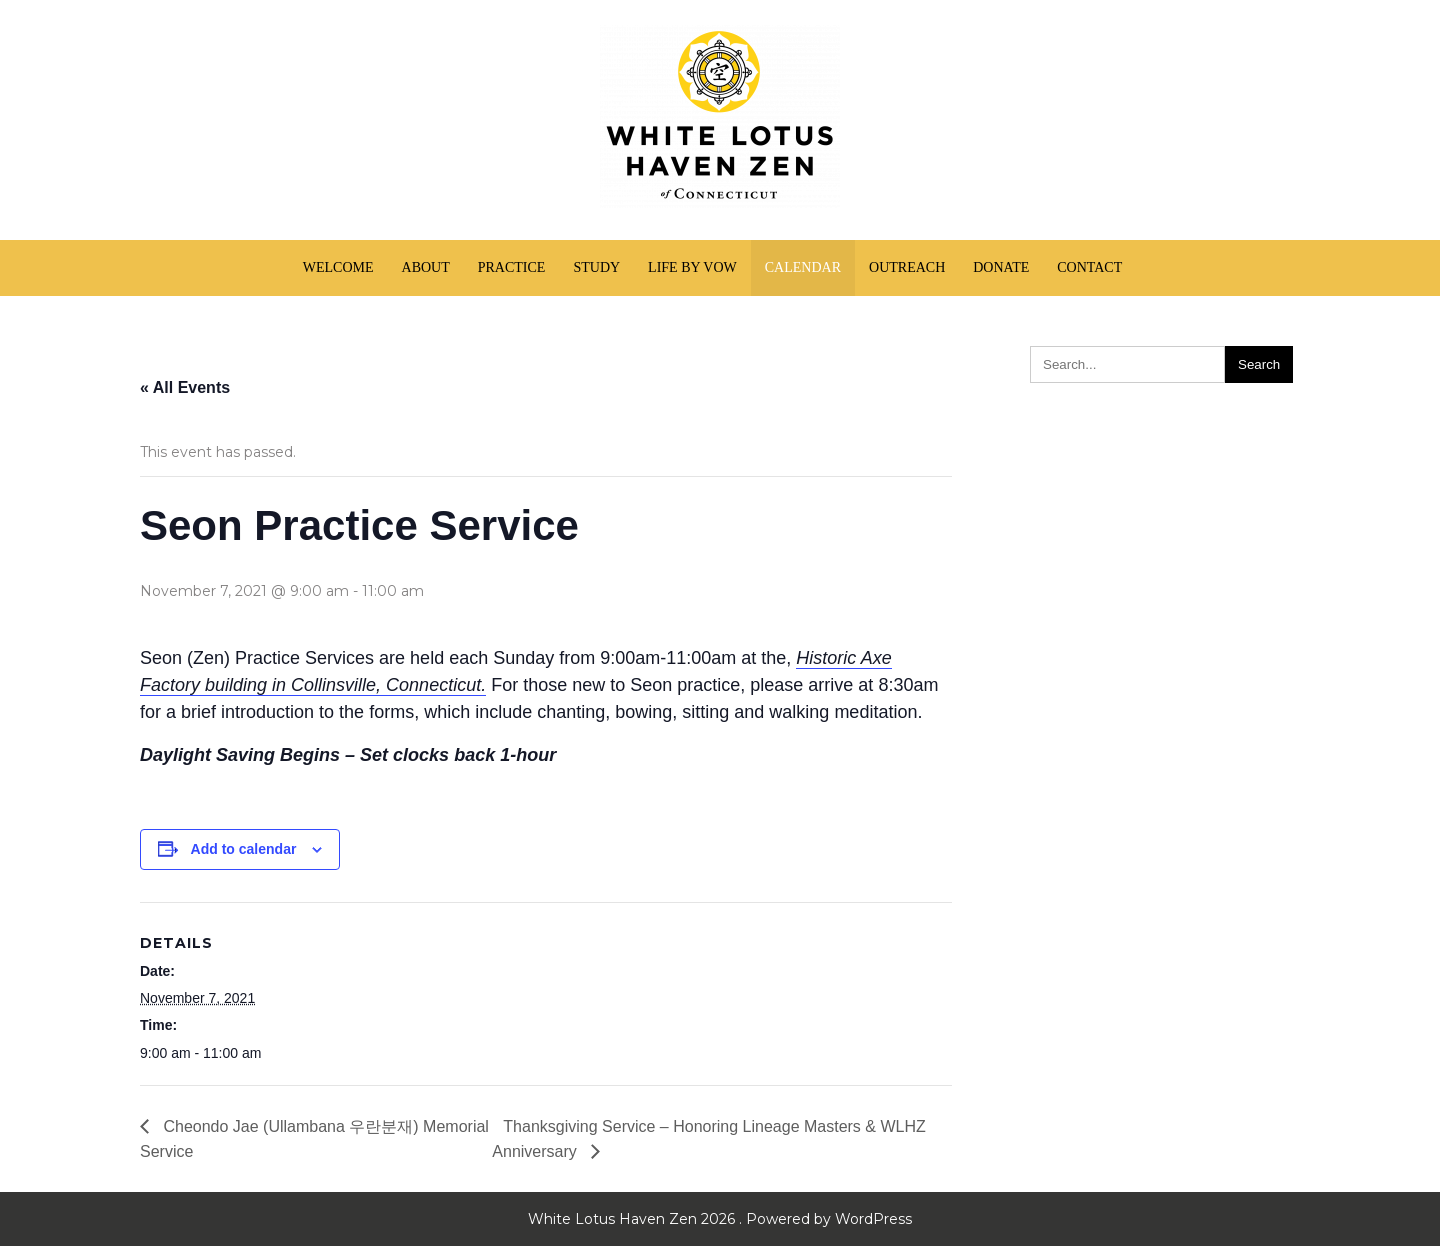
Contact (1089, 267)
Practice (512, 267)
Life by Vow (692, 267)
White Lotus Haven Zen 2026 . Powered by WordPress (720, 1219)
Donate (1001, 267)
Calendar (803, 267)
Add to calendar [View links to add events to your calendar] (244, 849)
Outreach (907, 267)
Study (596, 267)
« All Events (185, 387)
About (426, 267)
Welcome (338, 267)
